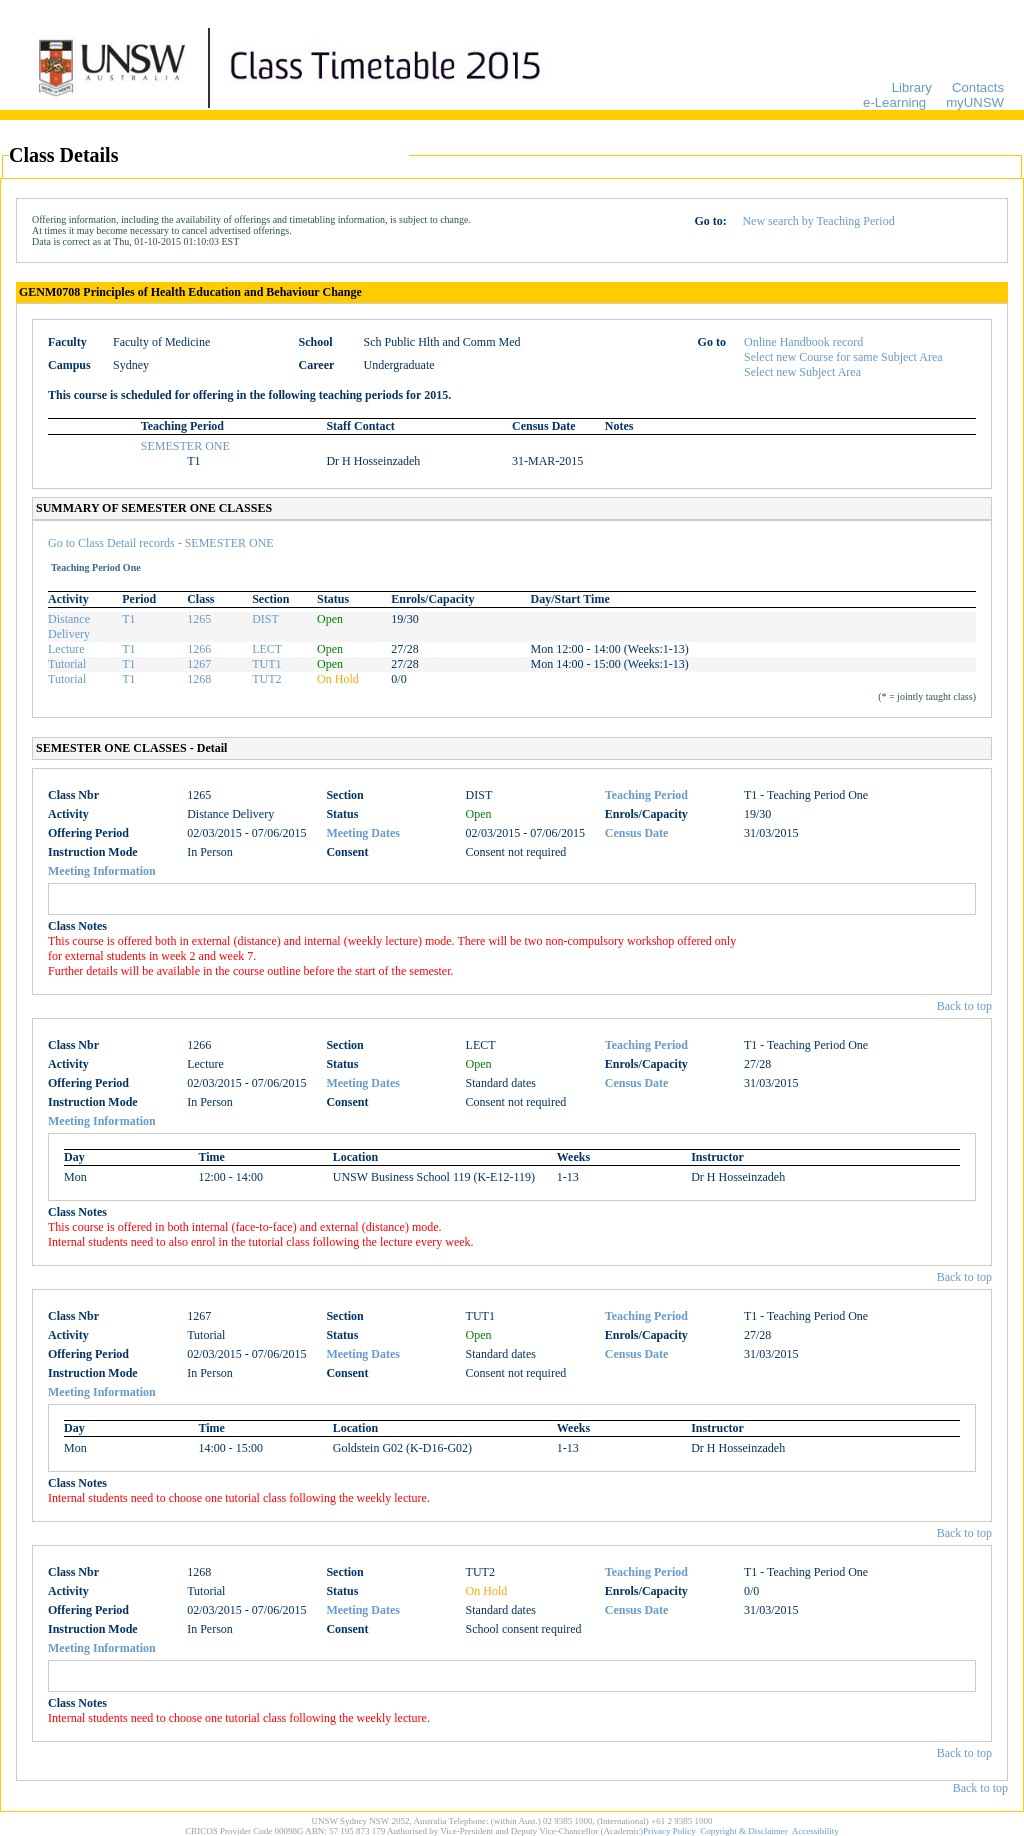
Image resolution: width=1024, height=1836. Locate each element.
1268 (199, 679)
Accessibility (815, 1831)
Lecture (66, 649)
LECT (267, 649)
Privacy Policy (669, 1831)
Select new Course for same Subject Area (843, 357)
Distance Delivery (69, 626)
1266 (199, 649)
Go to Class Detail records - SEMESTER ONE (161, 543)
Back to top (964, 1006)
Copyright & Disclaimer (744, 1831)
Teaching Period (646, 795)
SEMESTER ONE (185, 446)
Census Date (637, 833)
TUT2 (266, 679)
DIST (265, 619)
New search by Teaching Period (818, 221)
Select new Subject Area (802, 372)
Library (912, 87)
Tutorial (67, 664)
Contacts (978, 87)
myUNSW (975, 102)
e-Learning (894, 102)
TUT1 (266, 664)
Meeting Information (102, 871)
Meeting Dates (363, 833)
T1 (128, 619)
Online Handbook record (803, 342)
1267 (199, 664)
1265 (199, 619)
